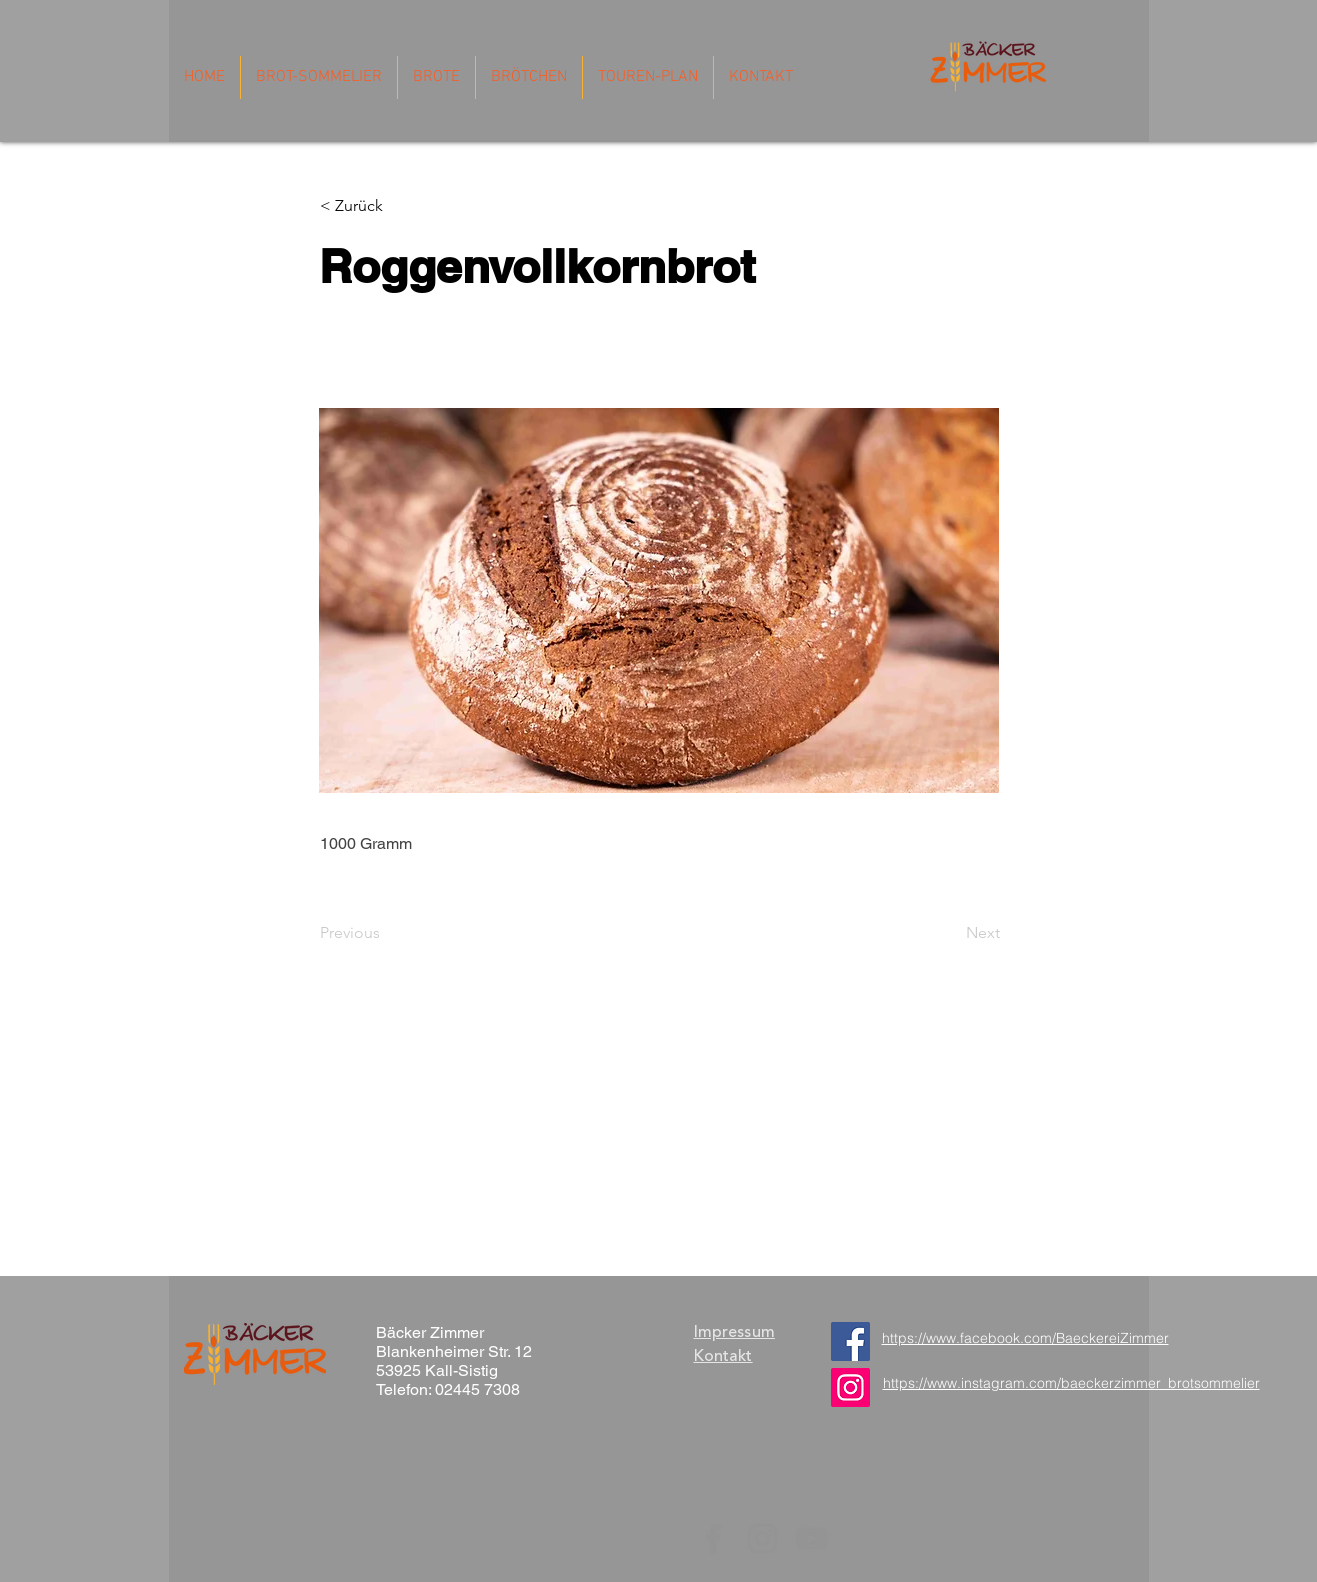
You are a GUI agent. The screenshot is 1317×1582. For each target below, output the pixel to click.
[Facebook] (850, 1341)
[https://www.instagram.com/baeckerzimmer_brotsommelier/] (850, 1387)
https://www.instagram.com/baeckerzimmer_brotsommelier (1071, 1383)
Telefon (402, 1389)
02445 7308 (477, 1389)
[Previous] (386, 933)
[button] (386, 206)
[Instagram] (762, 1538)
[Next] (950, 933)
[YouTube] (811, 1538)
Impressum (734, 1332)
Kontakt (723, 1356)
